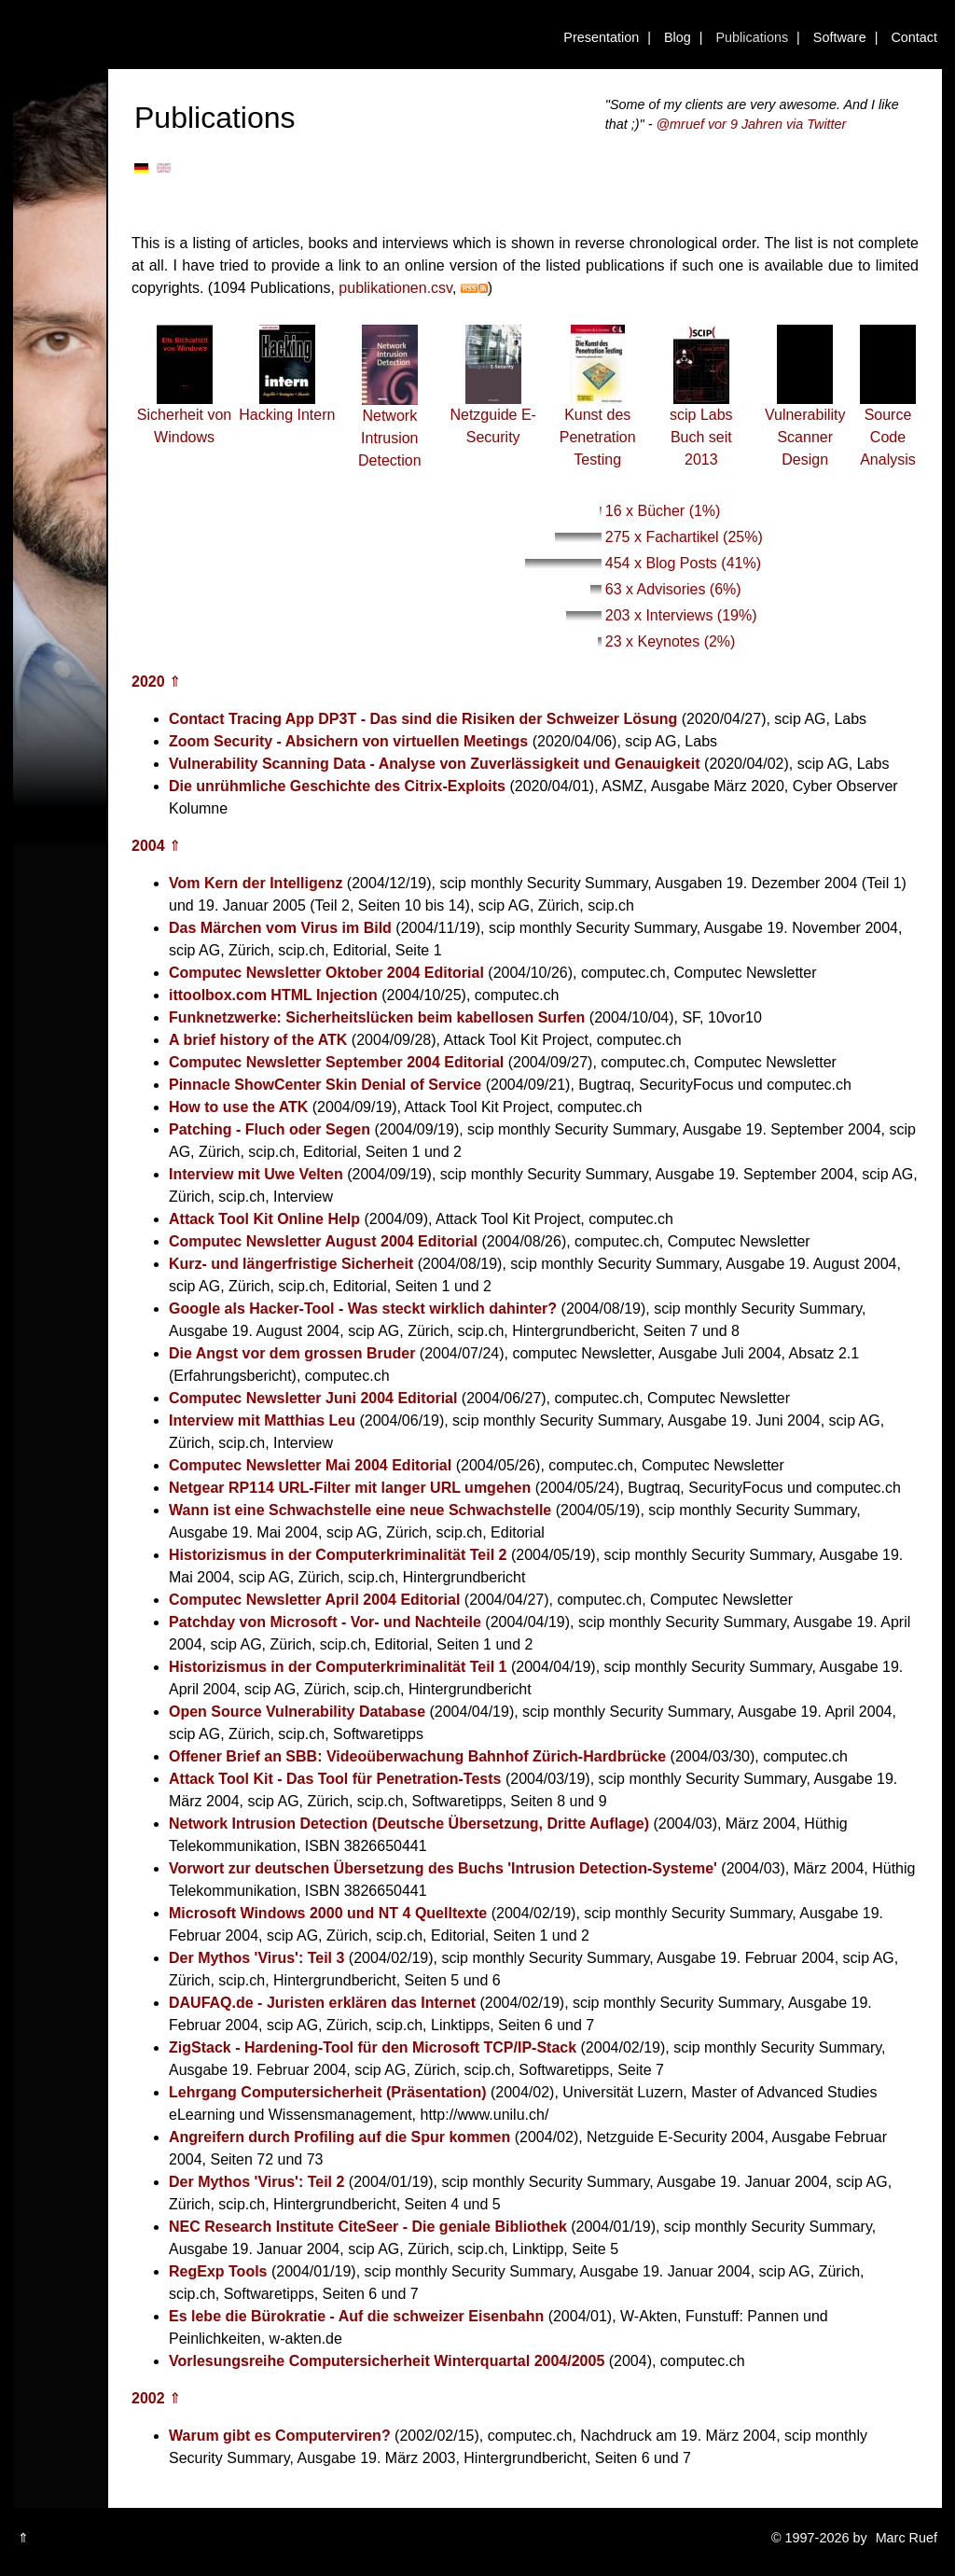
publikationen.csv (395, 288)
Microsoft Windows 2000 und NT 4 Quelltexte (328, 1913)
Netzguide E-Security (493, 418)
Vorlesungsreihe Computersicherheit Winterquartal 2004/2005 (386, 2361)
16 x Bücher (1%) (663, 511)
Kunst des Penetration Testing (598, 429)
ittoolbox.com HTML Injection (273, 995)
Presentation (601, 37)
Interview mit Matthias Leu (262, 1420)
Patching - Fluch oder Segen (269, 1129)
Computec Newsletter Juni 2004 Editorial (313, 1398)
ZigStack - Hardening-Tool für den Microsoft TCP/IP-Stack (372, 2047)
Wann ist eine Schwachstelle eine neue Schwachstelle (360, 1510)
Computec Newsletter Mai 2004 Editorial (310, 1465)
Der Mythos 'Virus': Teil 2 (256, 2182)
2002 (148, 2398)
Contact (914, 37)
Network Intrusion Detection (390, 430)
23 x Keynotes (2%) (670, 641)
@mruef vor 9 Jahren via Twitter (752, 124)
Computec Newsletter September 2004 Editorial (336, 1062)
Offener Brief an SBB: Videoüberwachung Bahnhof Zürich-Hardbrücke (417, 1756)
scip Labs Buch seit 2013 (701, 429)
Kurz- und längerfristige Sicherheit (291, 1264)
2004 (148, 846)
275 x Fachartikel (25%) (684, 537)
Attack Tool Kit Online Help (264, 1219)
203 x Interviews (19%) (681, 615)
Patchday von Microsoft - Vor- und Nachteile (325, 1622)
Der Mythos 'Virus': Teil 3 (256, 1958)
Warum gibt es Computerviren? (280, 2436)
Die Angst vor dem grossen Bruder (292, 1353)
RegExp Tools (218, 2271)
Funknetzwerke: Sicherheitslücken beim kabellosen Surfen (377, 1017)
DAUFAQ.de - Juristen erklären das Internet (322, 2003)
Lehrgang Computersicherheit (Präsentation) (328, 2092)
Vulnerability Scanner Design (805, 429)
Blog (677, 37)
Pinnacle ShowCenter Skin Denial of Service (325, 1085)
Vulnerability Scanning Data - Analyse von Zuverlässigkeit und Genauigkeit (434, 764)
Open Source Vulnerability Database (297, 1712)
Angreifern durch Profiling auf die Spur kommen (339, 2137)
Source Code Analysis (888, 429)
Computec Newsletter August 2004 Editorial (323, 1241)
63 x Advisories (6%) (673, 589)
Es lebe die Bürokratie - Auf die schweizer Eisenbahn (356, 2316)
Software (839, 37)
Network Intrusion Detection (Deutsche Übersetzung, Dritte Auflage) (409, 1823)
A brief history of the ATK (258, 1040)
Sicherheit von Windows (184, 418)
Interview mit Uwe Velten (256, 1174)
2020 (148, 681)
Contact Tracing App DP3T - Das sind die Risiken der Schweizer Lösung (423, 719)
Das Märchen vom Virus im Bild (280, 928)
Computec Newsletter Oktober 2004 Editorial (326, 973)
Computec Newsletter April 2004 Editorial (314, 1600)
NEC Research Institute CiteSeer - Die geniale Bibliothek (368, 2227)
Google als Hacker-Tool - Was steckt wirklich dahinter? (363, 1308)
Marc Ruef (906, 2537)
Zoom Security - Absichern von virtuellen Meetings (348, 741)
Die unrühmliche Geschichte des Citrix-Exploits (337, 786)
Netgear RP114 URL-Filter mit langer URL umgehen (350, 1488)
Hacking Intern (287, 407)
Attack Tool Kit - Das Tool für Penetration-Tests (335, 1779)
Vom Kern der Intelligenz (255, 883)
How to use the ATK (238, 1107)
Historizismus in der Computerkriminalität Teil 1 (337, 1667)
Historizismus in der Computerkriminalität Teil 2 (337, 1555)
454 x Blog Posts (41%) (683, 563)
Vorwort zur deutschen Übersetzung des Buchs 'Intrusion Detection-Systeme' (443, 1868)
